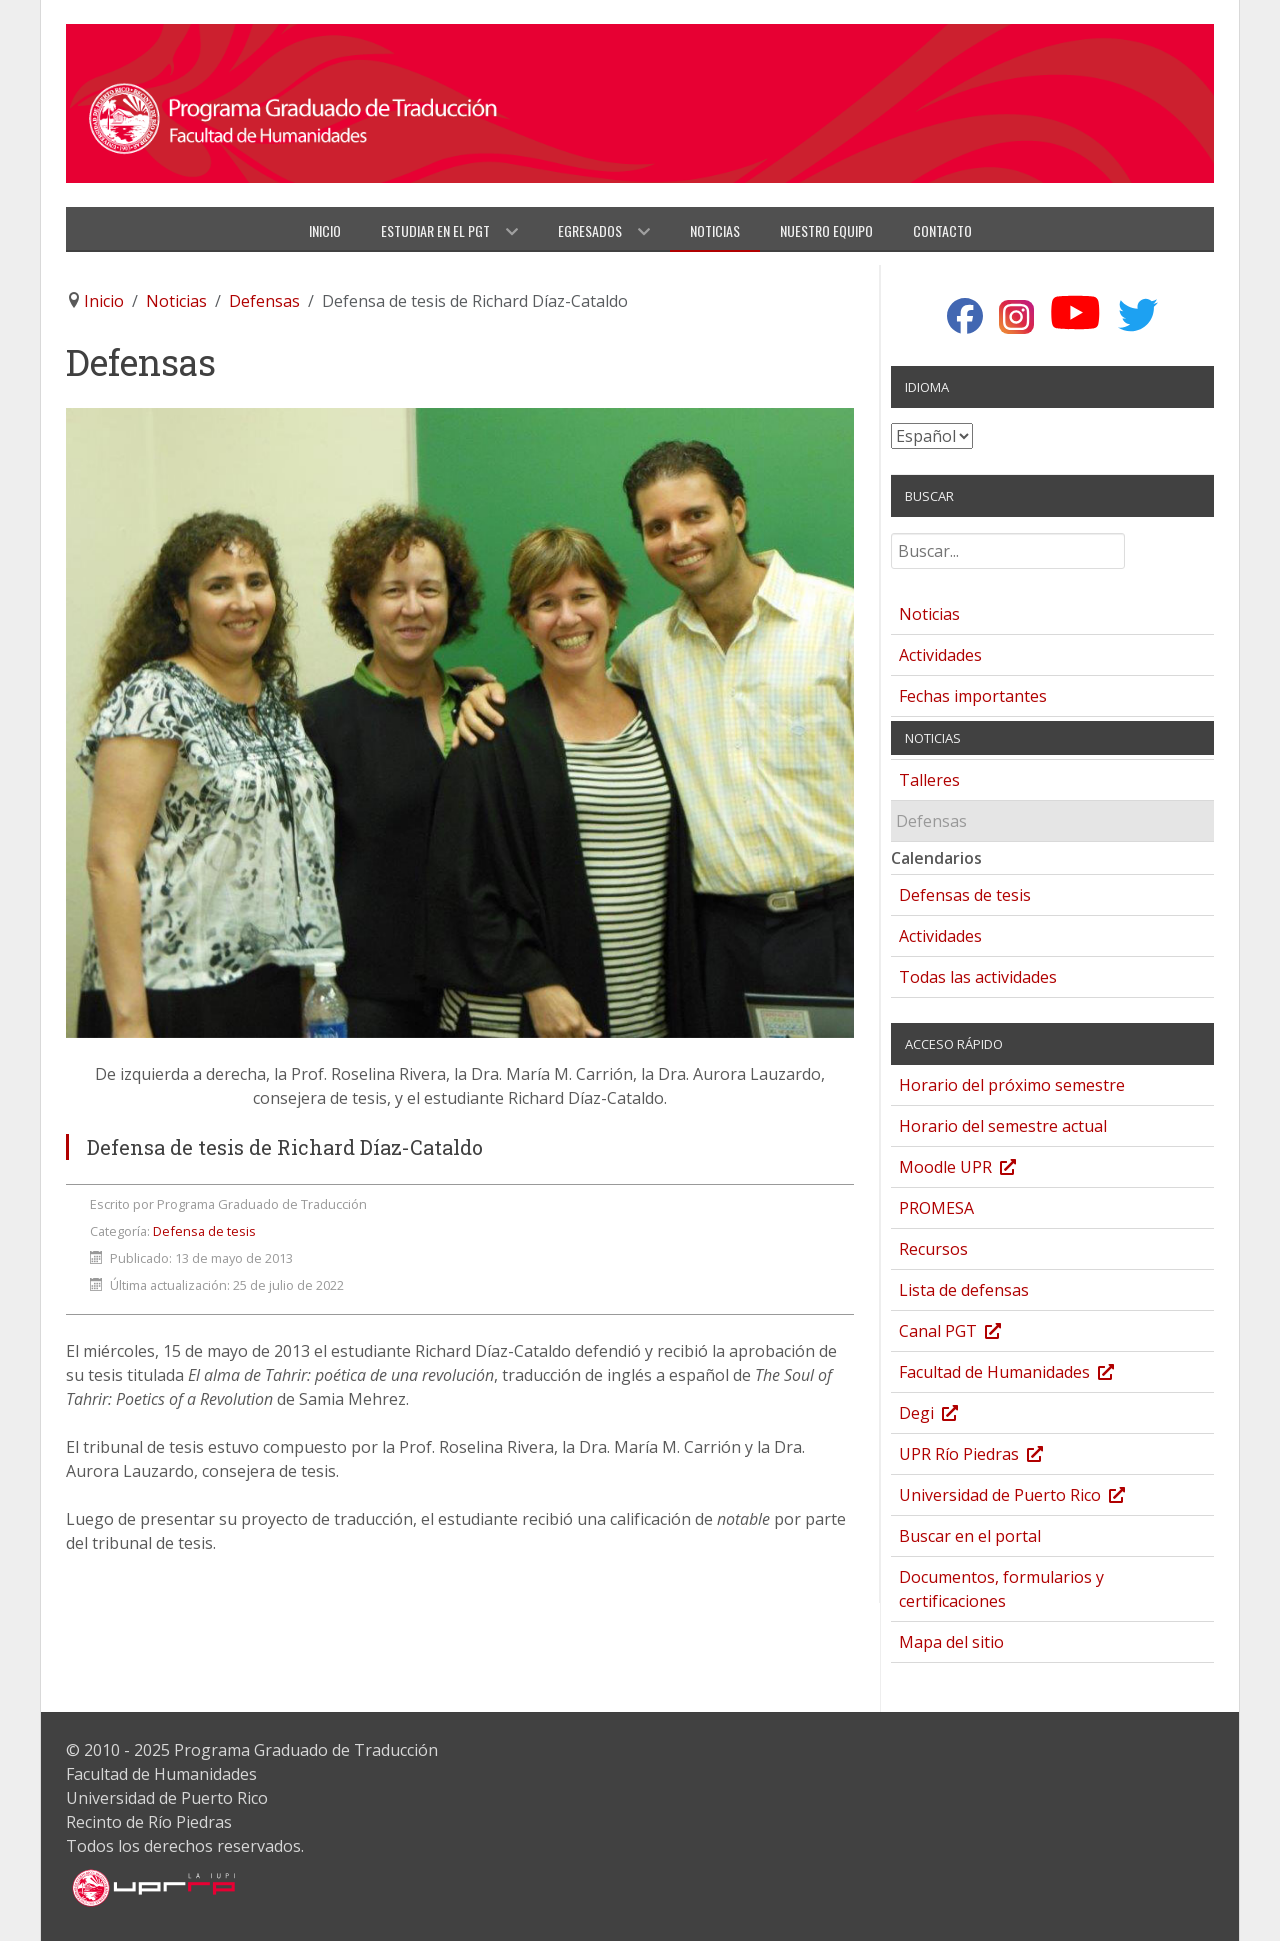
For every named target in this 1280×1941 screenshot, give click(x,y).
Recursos (933, 1249)
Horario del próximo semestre (1012, 1085)
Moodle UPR (977, 1169)
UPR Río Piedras (991, 1456)
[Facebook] (964, 317)
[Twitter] (1138, 315)
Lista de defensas (964, 1290)
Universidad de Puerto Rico (1032, 1497)
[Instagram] (1016, 317)
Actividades (940, 655)
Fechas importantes (973, 696)
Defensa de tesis (204, 1231)
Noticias (929, 614)
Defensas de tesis (965, 895)
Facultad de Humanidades (1026, 1374)
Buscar (891, 541)
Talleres (929, 780)
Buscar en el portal (970, 1536)
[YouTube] (1075, 313)
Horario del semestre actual (1003, 1126)
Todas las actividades (978, 977)
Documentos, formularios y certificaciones (1001, 1589)
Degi (948, 1415)
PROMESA (936, 1208)
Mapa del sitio (951, 1642)
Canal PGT (970, 1333)
